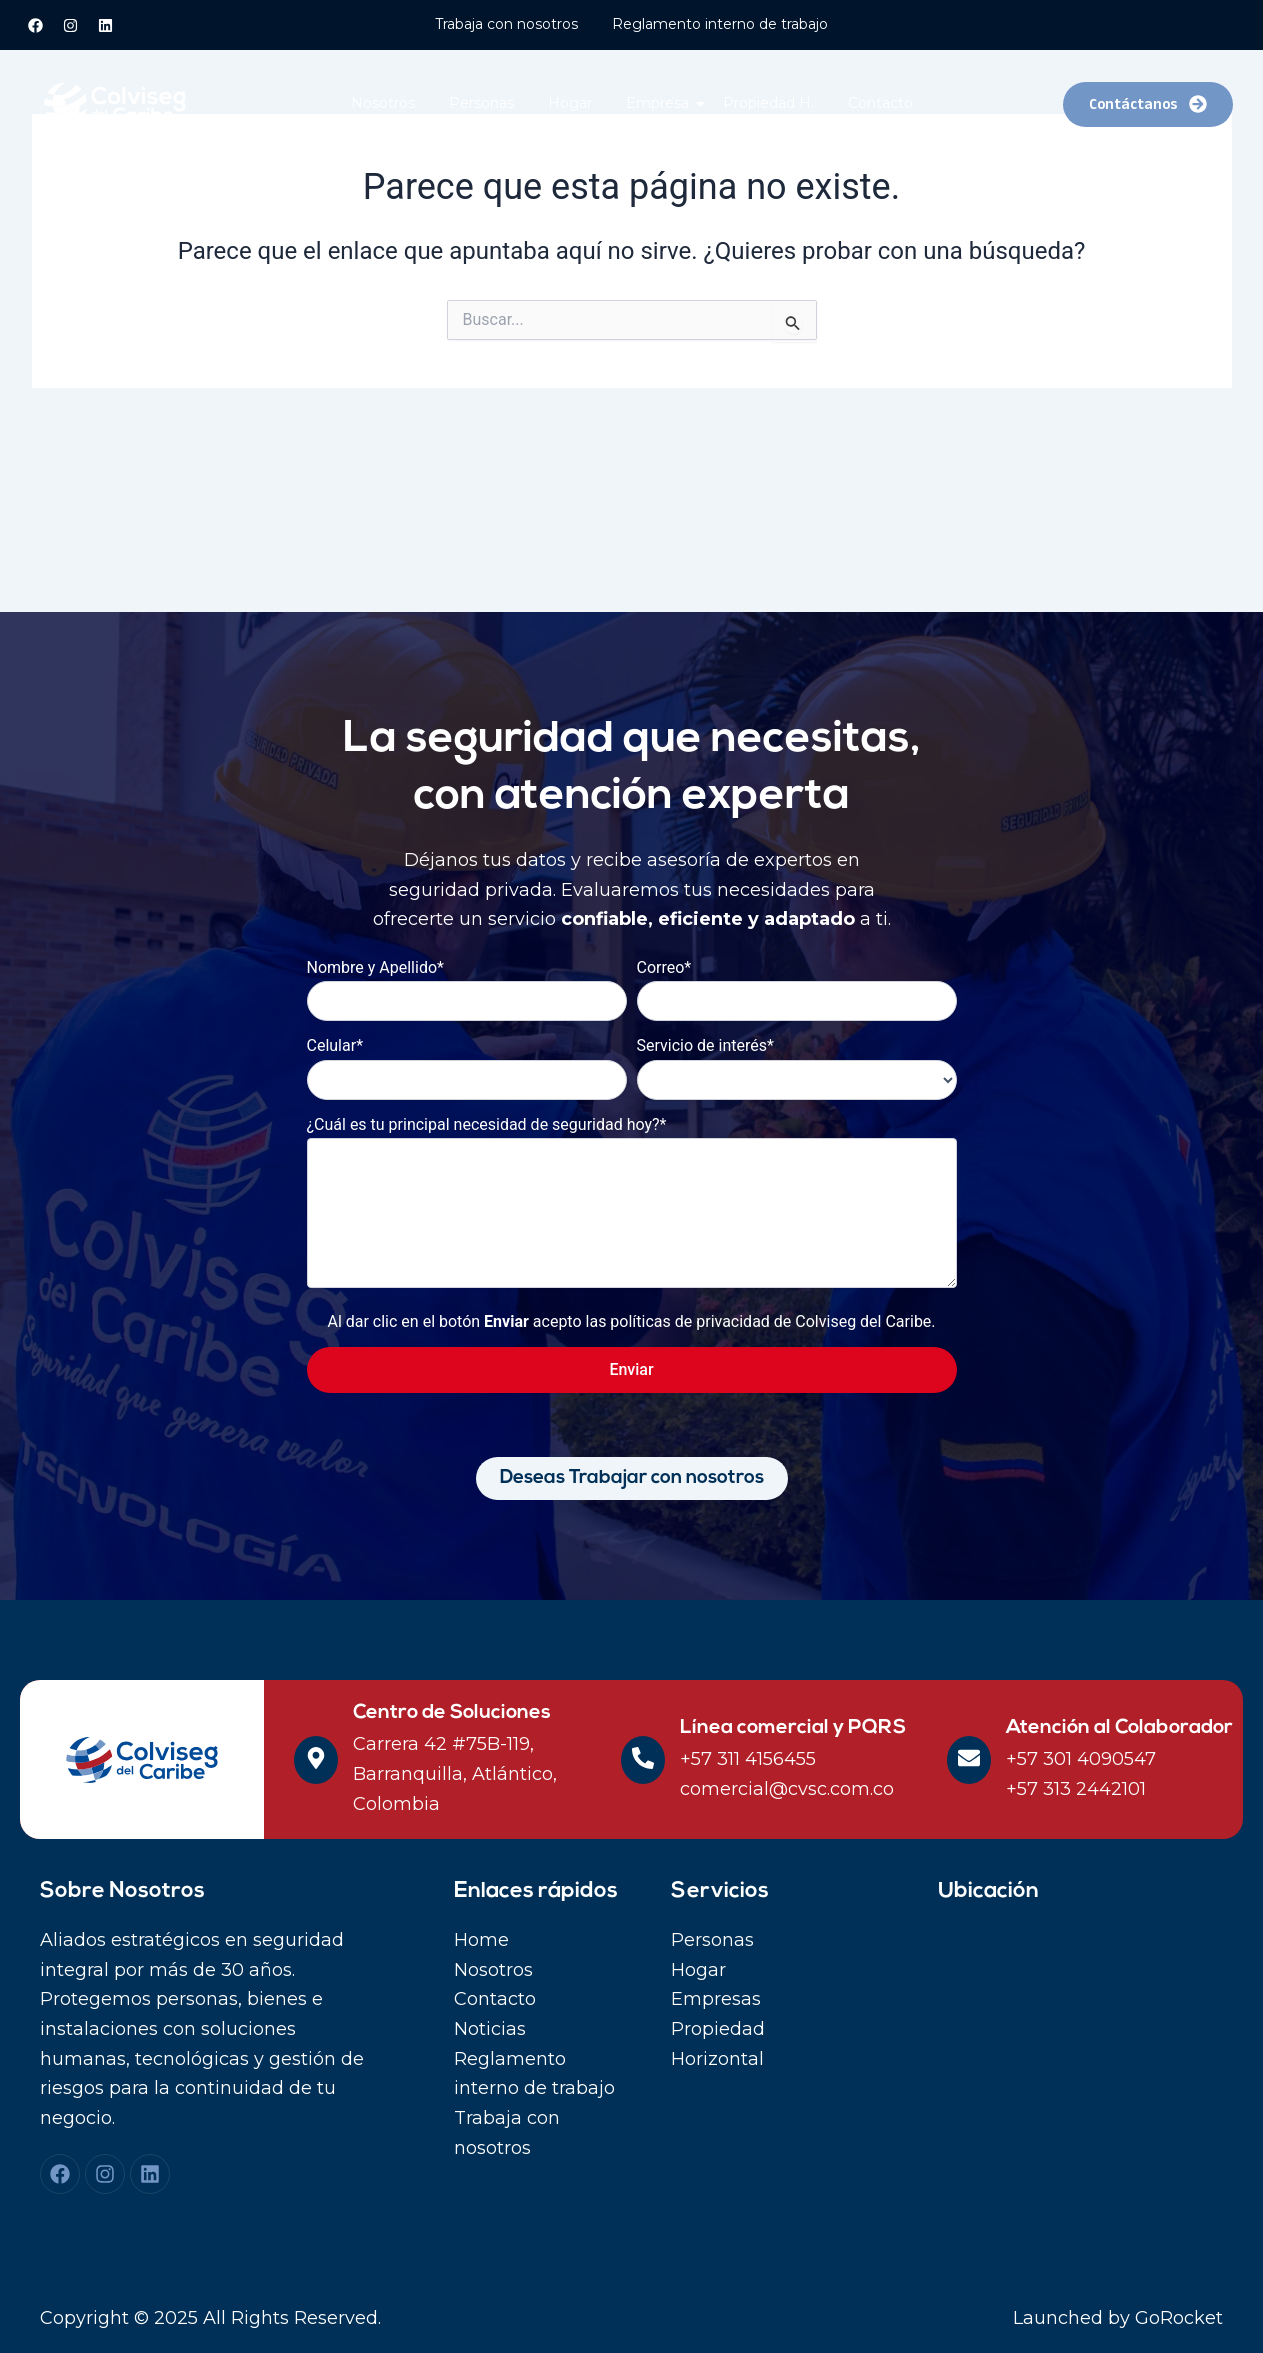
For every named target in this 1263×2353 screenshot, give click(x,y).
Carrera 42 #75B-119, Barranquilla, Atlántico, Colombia (455, 1773)
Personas (481, 103)
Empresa (661, 103)
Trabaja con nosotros (506, 24)
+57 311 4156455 (748, 1759)
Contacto (880, 103)
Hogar (570, 103)
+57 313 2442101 (1076, 1789)
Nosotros (383, 103)
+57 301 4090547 (1081, 1759)
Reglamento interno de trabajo (720, 24)
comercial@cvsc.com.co (787, 1789)
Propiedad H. (768, 103)
